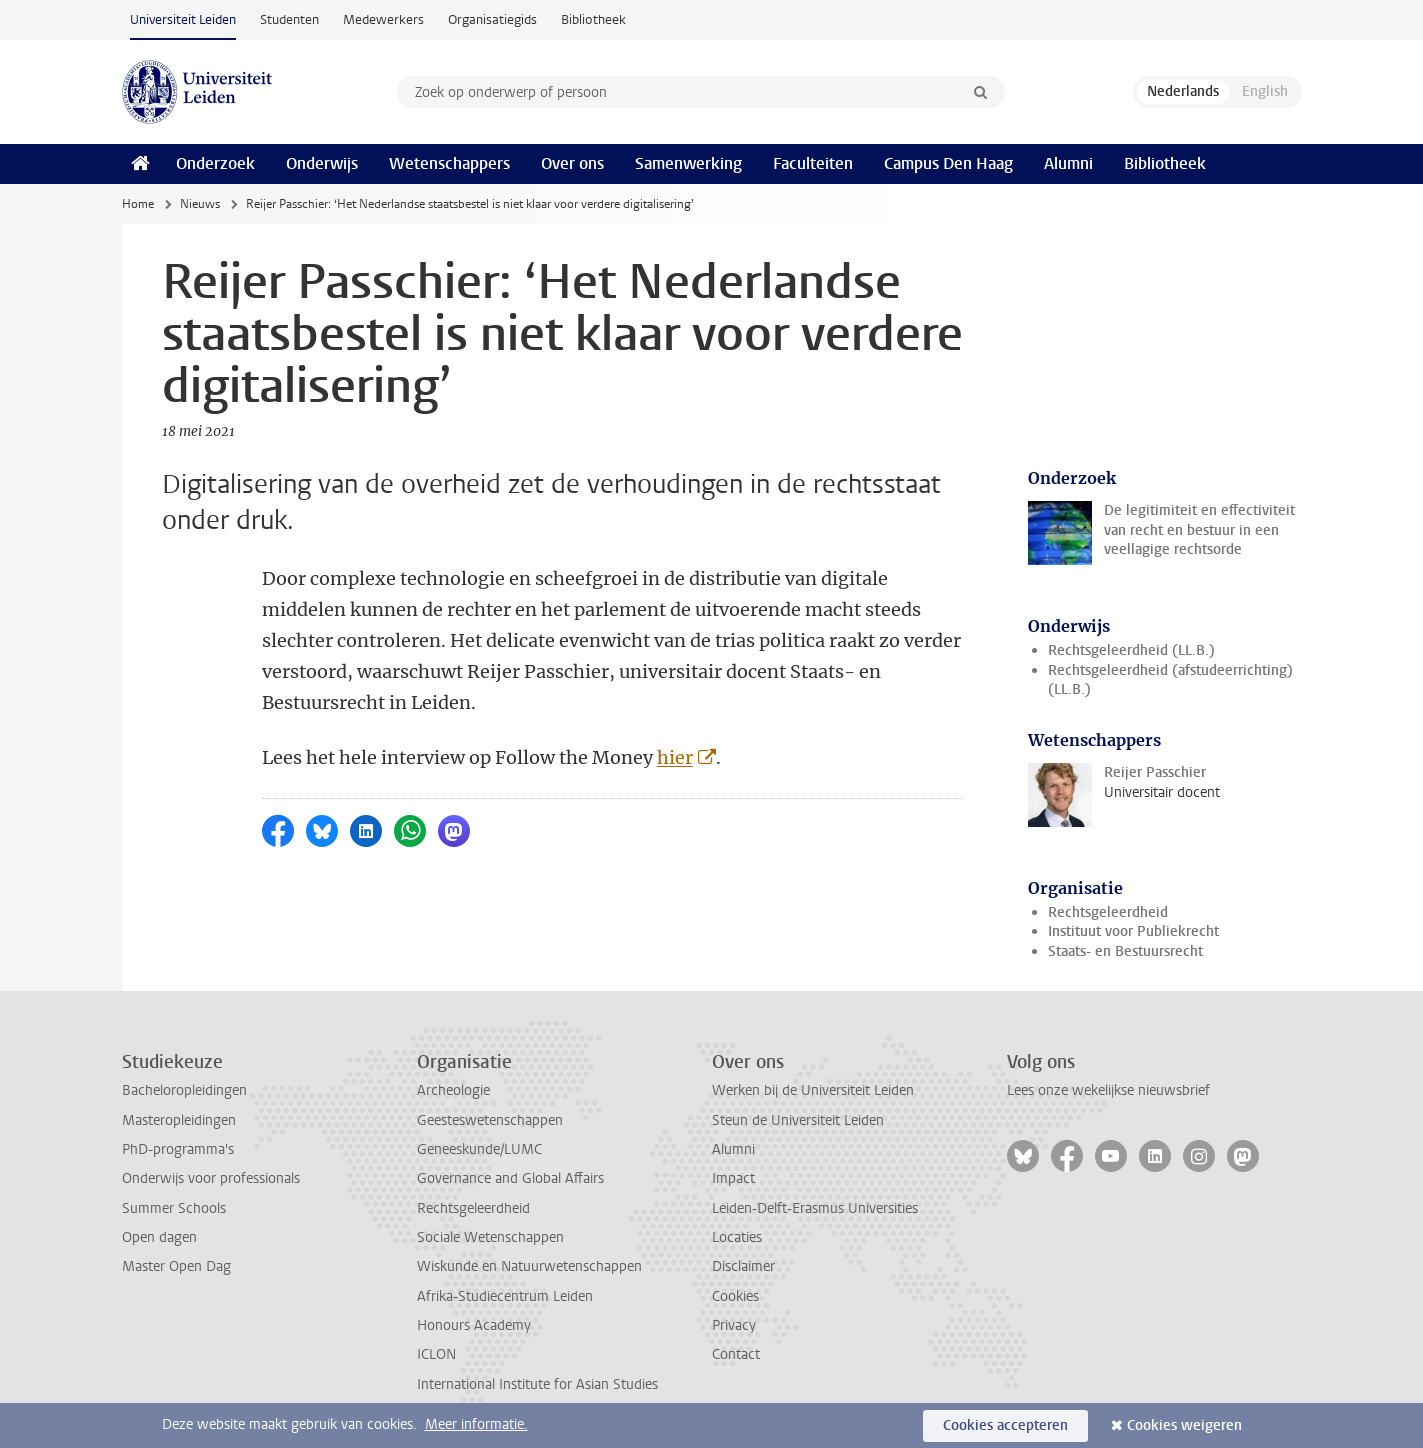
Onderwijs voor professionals (211, 1178)
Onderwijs (322, 163)
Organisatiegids (492, 19)
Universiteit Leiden (183, 19)
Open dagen (159, 1237)
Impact (733, 1178)
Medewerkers (383, 19)
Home (138, 204)
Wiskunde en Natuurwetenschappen (529, 1266)
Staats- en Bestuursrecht (1125, 951)
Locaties (737, 1237)
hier (675, 757)
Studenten (289, 19)
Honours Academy (474, 1325)
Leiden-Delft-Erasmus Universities (815, 1208)
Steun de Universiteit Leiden (798, 1120)
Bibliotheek (593, 19)
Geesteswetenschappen (490, 1120)
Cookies (735, 1296)
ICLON (436, 1354)
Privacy (734, 1325)
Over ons (572, 163)
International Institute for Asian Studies (537, 1384)
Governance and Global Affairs (510, 1178)
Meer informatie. (476, 1424)
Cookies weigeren (1184, 1425)
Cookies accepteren (1005, 1425)
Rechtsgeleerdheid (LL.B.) (1131, 650)
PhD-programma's (178, 1149)
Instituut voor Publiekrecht (1133, 931)
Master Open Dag (176, 1266)
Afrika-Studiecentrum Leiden (505, 1296)
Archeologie (453, 1090)
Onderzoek (215, 163)
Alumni (1068, 163)
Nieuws (200, 204)
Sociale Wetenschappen (490, 1237)
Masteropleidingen (179, 1120)
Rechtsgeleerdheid (1108, 912)
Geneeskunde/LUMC (479, 1149)
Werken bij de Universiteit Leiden (813, 1090)
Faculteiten (813, 163)
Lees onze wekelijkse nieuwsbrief (1108, 1090)
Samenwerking (688, 163)
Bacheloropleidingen (184, 1090)
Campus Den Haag (948, 163)
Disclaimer (743, 1266)
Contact (736, 1354)
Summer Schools (174, 1208)
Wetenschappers (449, 163)
